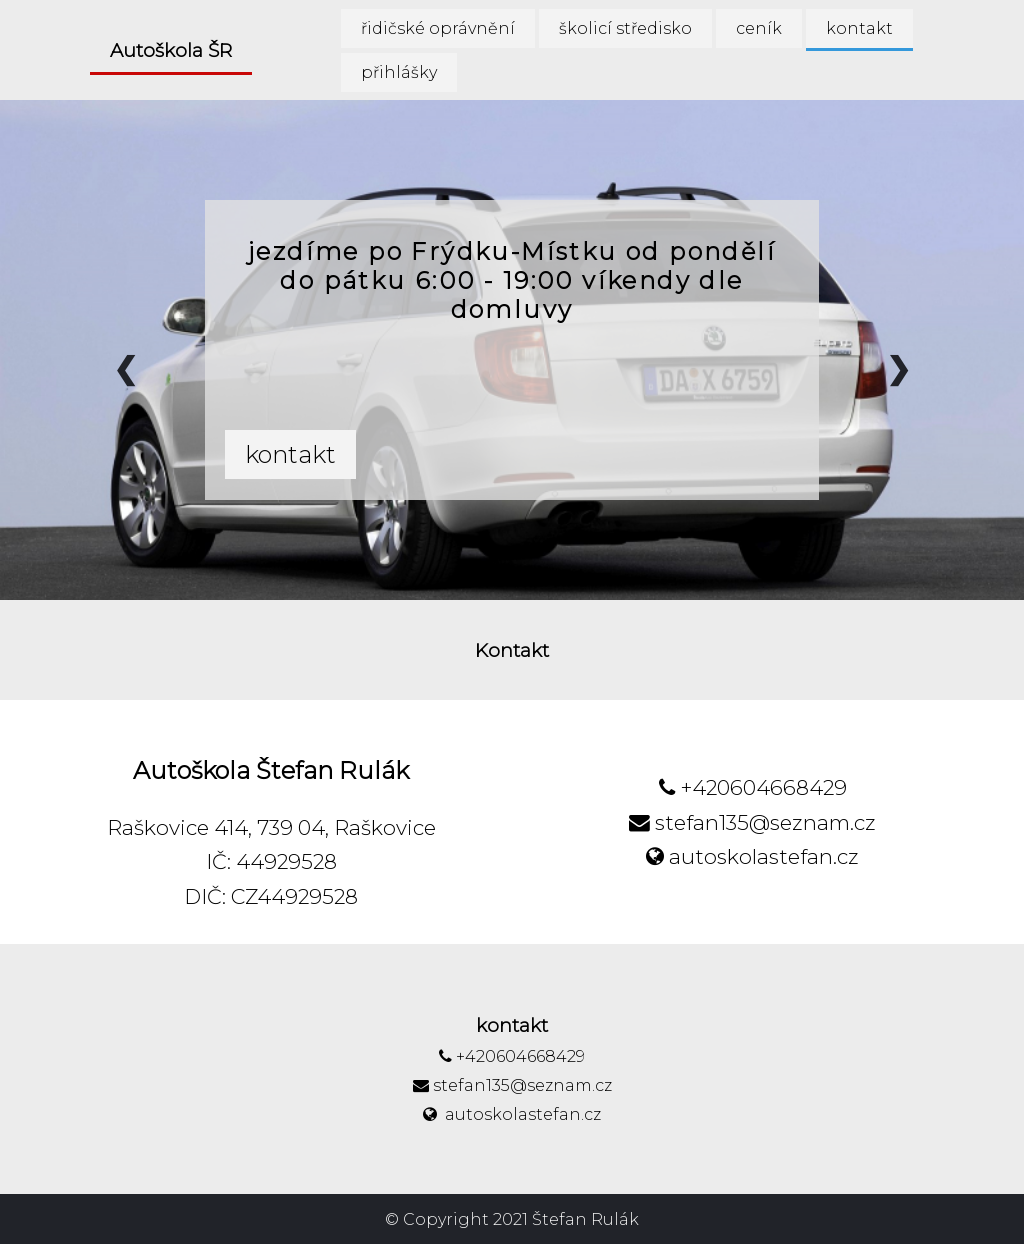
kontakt (859, 28)
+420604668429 (753, 787)
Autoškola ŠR (171, 50)
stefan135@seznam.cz (752, 822)
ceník (759, 28)
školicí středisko (625, 28)
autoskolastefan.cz (752, 856)
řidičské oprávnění (438, 28)
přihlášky (399, 72)
